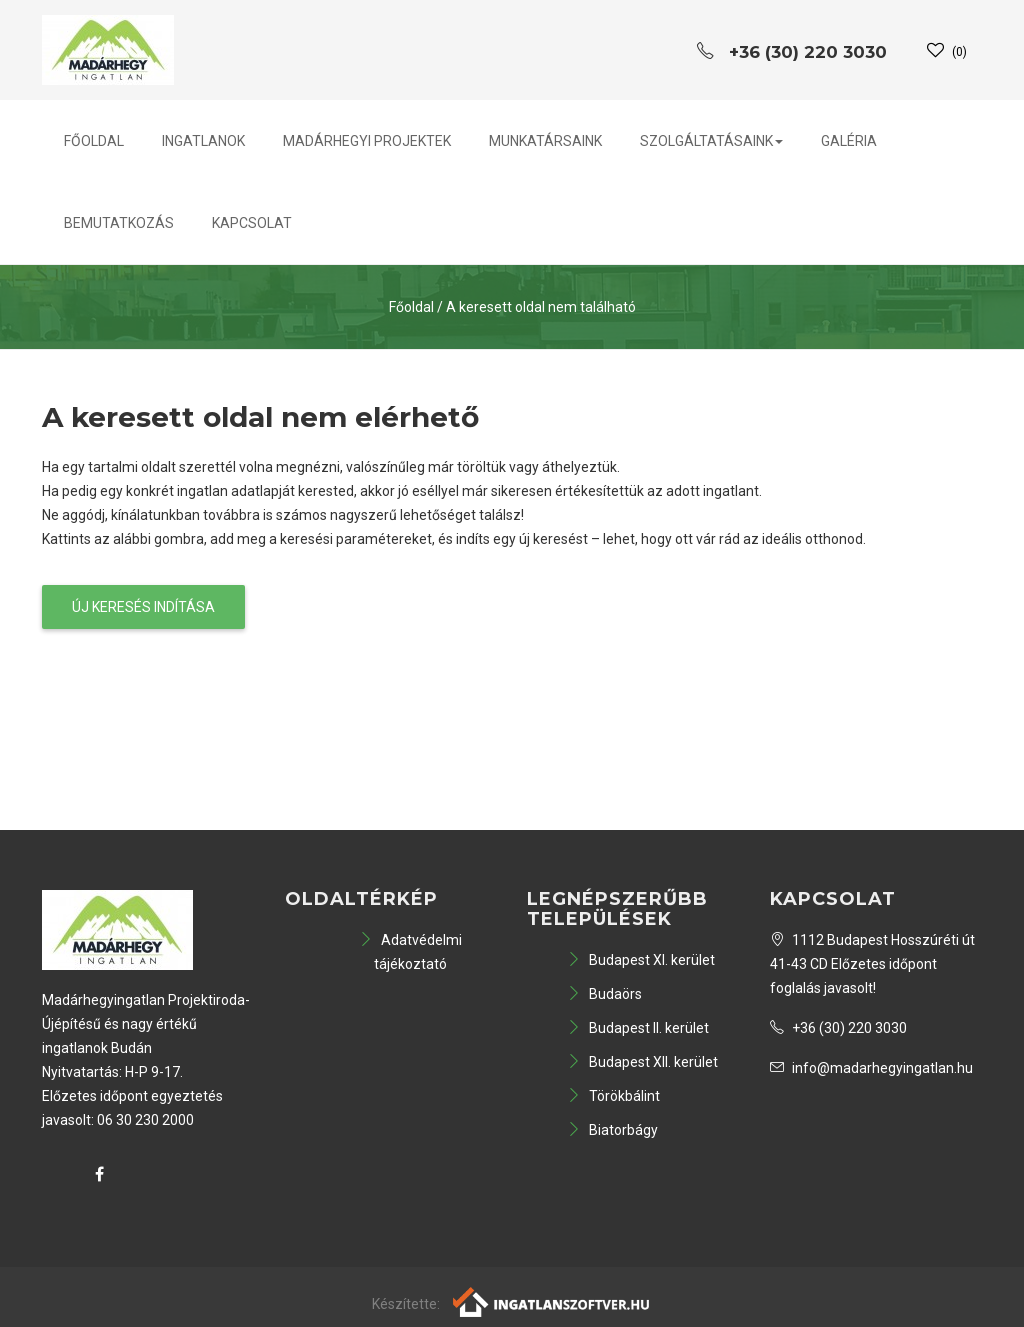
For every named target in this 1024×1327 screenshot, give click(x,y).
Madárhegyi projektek (367, 141)
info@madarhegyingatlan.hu (871, 1068)
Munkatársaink (545, 141)
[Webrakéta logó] (552, 1301)
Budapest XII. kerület (642, 1062)
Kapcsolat (252, 223)
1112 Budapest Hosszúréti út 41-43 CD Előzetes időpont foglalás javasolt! (872, 964)
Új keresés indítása (143, 607)
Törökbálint (613, 1096)
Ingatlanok (203, 141)
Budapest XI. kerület (641, 960)
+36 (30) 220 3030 (838, 1028)
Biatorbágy (612, 1130)
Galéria (849, 141)
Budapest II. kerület (638, 1028)
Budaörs (604, 994)
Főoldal (94, 141)
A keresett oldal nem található (541, 307)
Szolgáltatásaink (711, 141)
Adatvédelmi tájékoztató (410, 952)
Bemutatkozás (119, 223)
